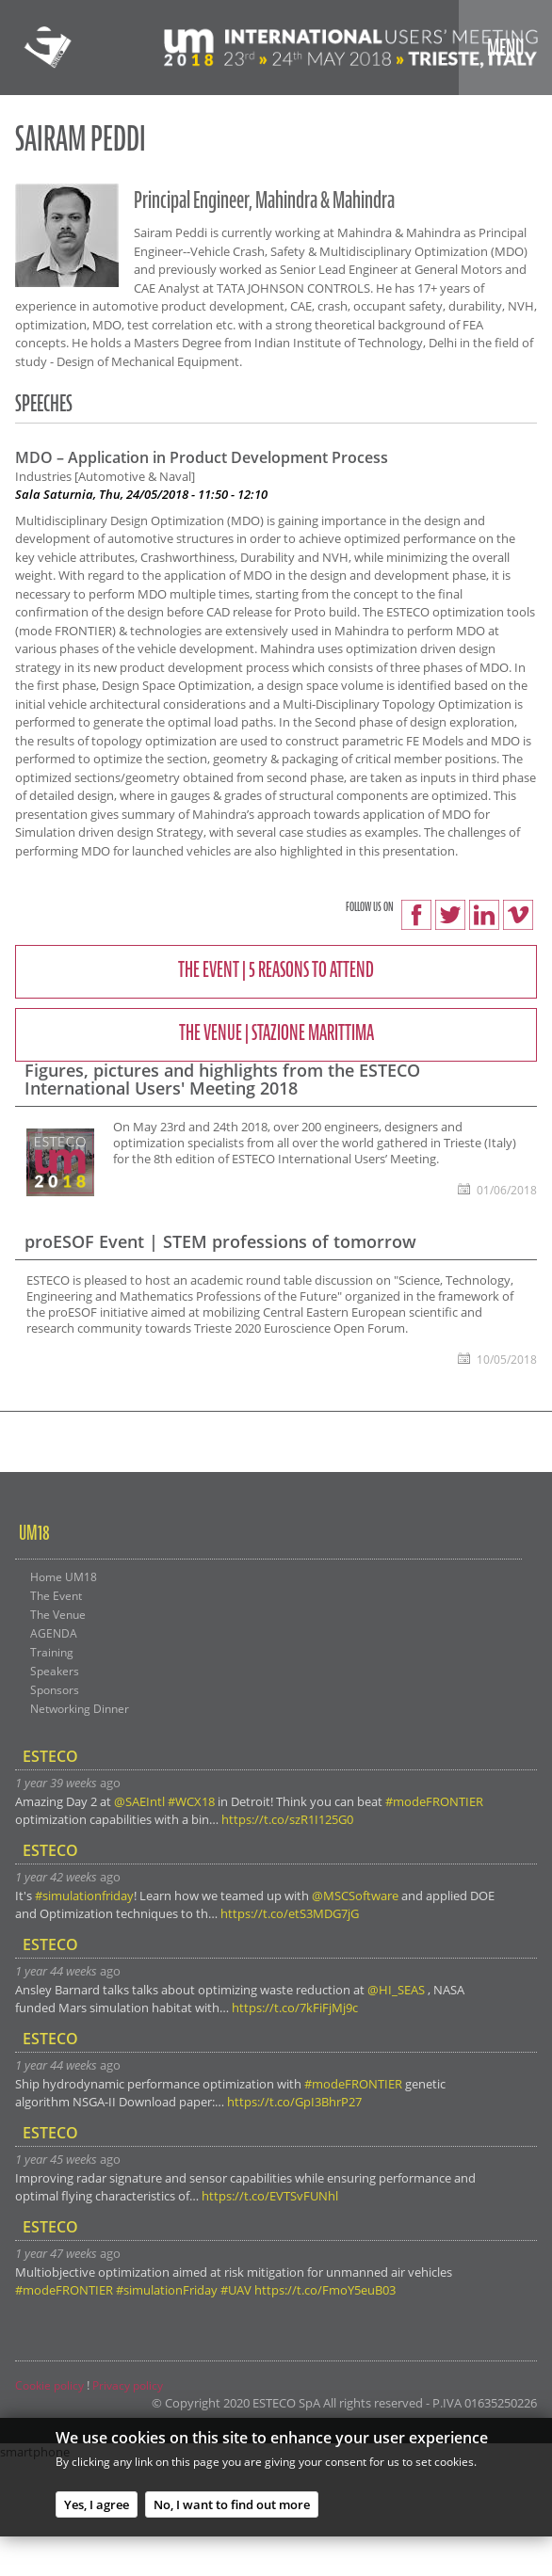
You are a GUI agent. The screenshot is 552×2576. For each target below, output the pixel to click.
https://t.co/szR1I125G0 (287, 1819)
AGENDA (53, 1632)
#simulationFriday (167, 2289)
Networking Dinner (79, 1708)
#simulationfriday (84, 1895)
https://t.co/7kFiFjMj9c (295, 2007)
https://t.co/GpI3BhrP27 (294, 2101)
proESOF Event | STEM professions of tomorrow (220, 1241)
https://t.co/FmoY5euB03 (325, 2289)
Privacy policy (127, 2385)
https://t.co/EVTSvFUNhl (270, 2195)
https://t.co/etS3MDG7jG (289, 1913)
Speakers (54, 1670)
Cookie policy (49, 2385)
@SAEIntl (139, 1801)
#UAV (236, 2289)
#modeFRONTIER (434, 1801)
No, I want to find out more (232, 2509)
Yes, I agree (96, 2509)
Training (51, 1651)
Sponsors (54, 1689)
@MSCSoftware (355, 1895)
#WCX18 (191, 1801)
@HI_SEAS (396, 1989)
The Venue (58, 1614)
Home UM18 (63, 1576)
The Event (56, 1595)
